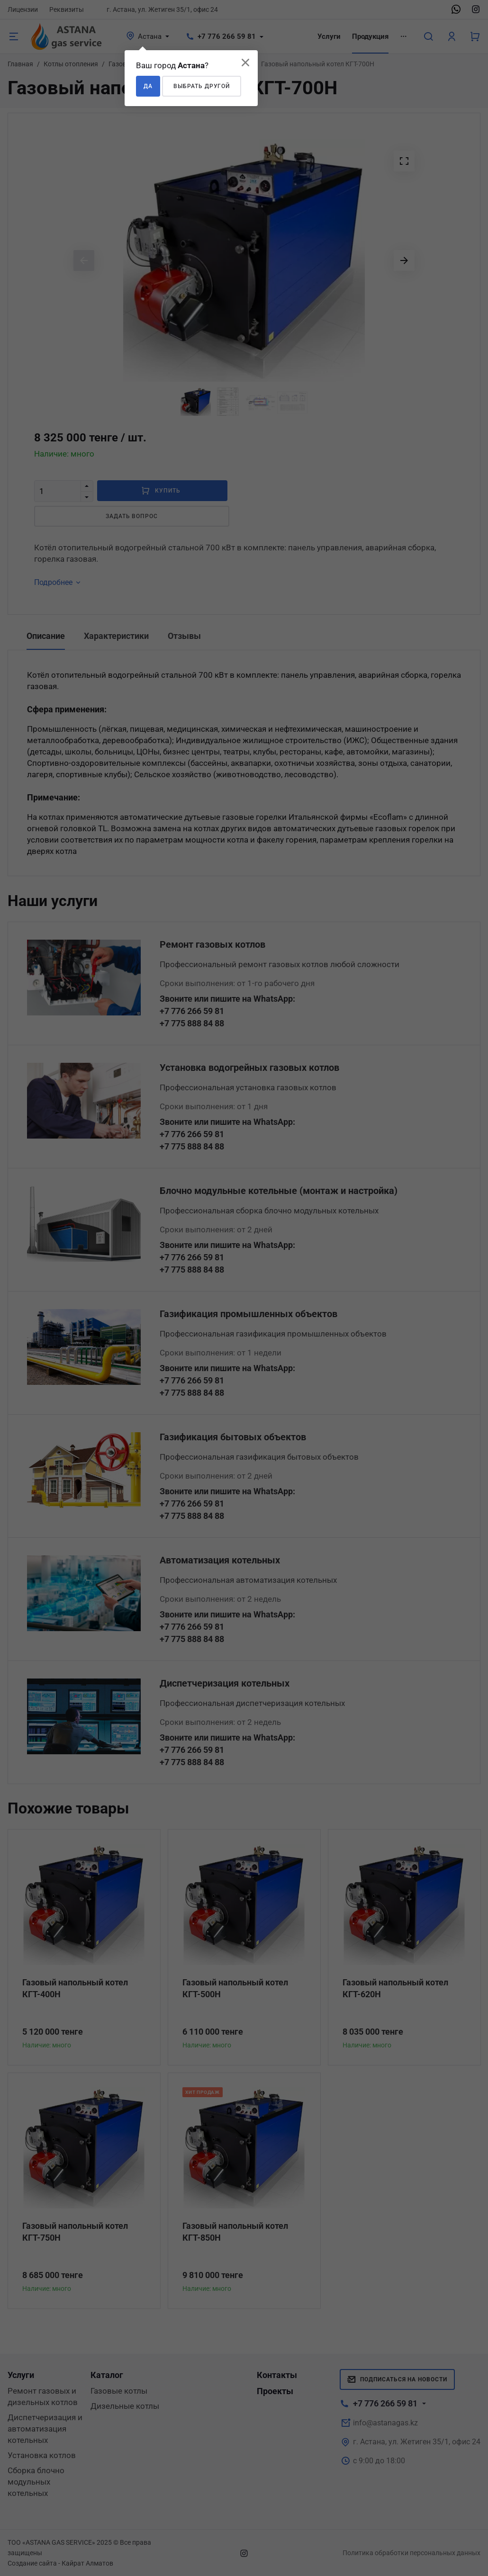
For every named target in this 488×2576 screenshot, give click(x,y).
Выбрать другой (201, 86)
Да (148, 86)
